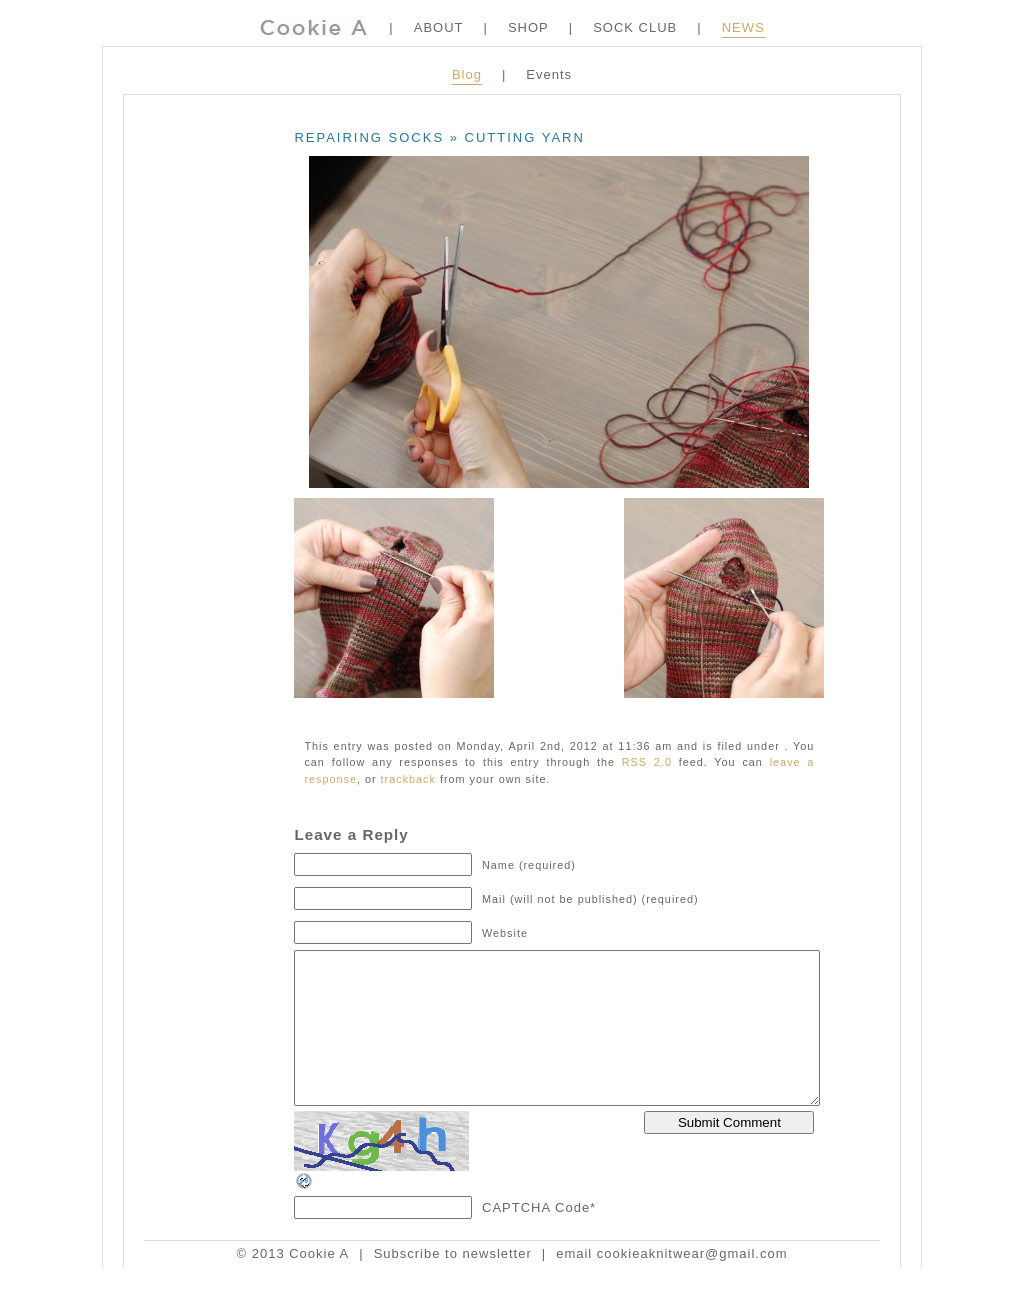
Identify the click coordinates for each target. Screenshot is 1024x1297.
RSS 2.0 (647, 762)
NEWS (743, 27)
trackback (408, 779)
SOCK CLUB (635, 27)
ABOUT (439, 27)
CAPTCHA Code (536, 1237)
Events (549, 74)
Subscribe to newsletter (453, 1283)
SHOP (528, 27)
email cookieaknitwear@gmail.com (671, 1283)
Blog (467, 74)
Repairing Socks (369, 137)
